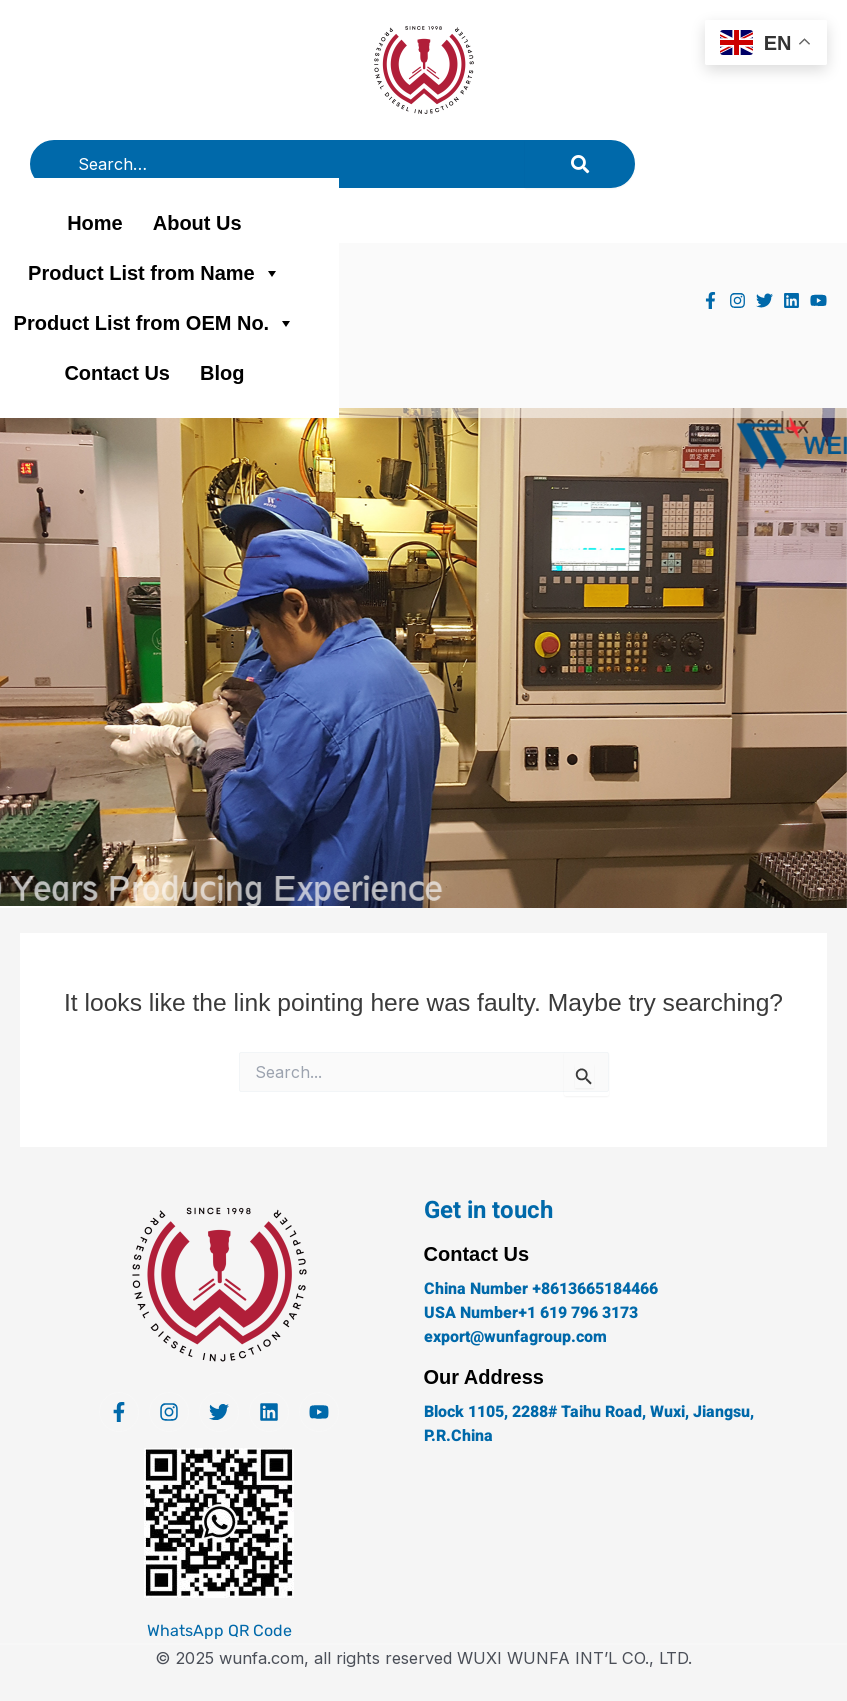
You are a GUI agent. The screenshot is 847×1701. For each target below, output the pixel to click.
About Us (197, 223)
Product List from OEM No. (155, 323)
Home (95, 223)
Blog (222, 373)
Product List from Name (154, 273)
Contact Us (117, 373)
